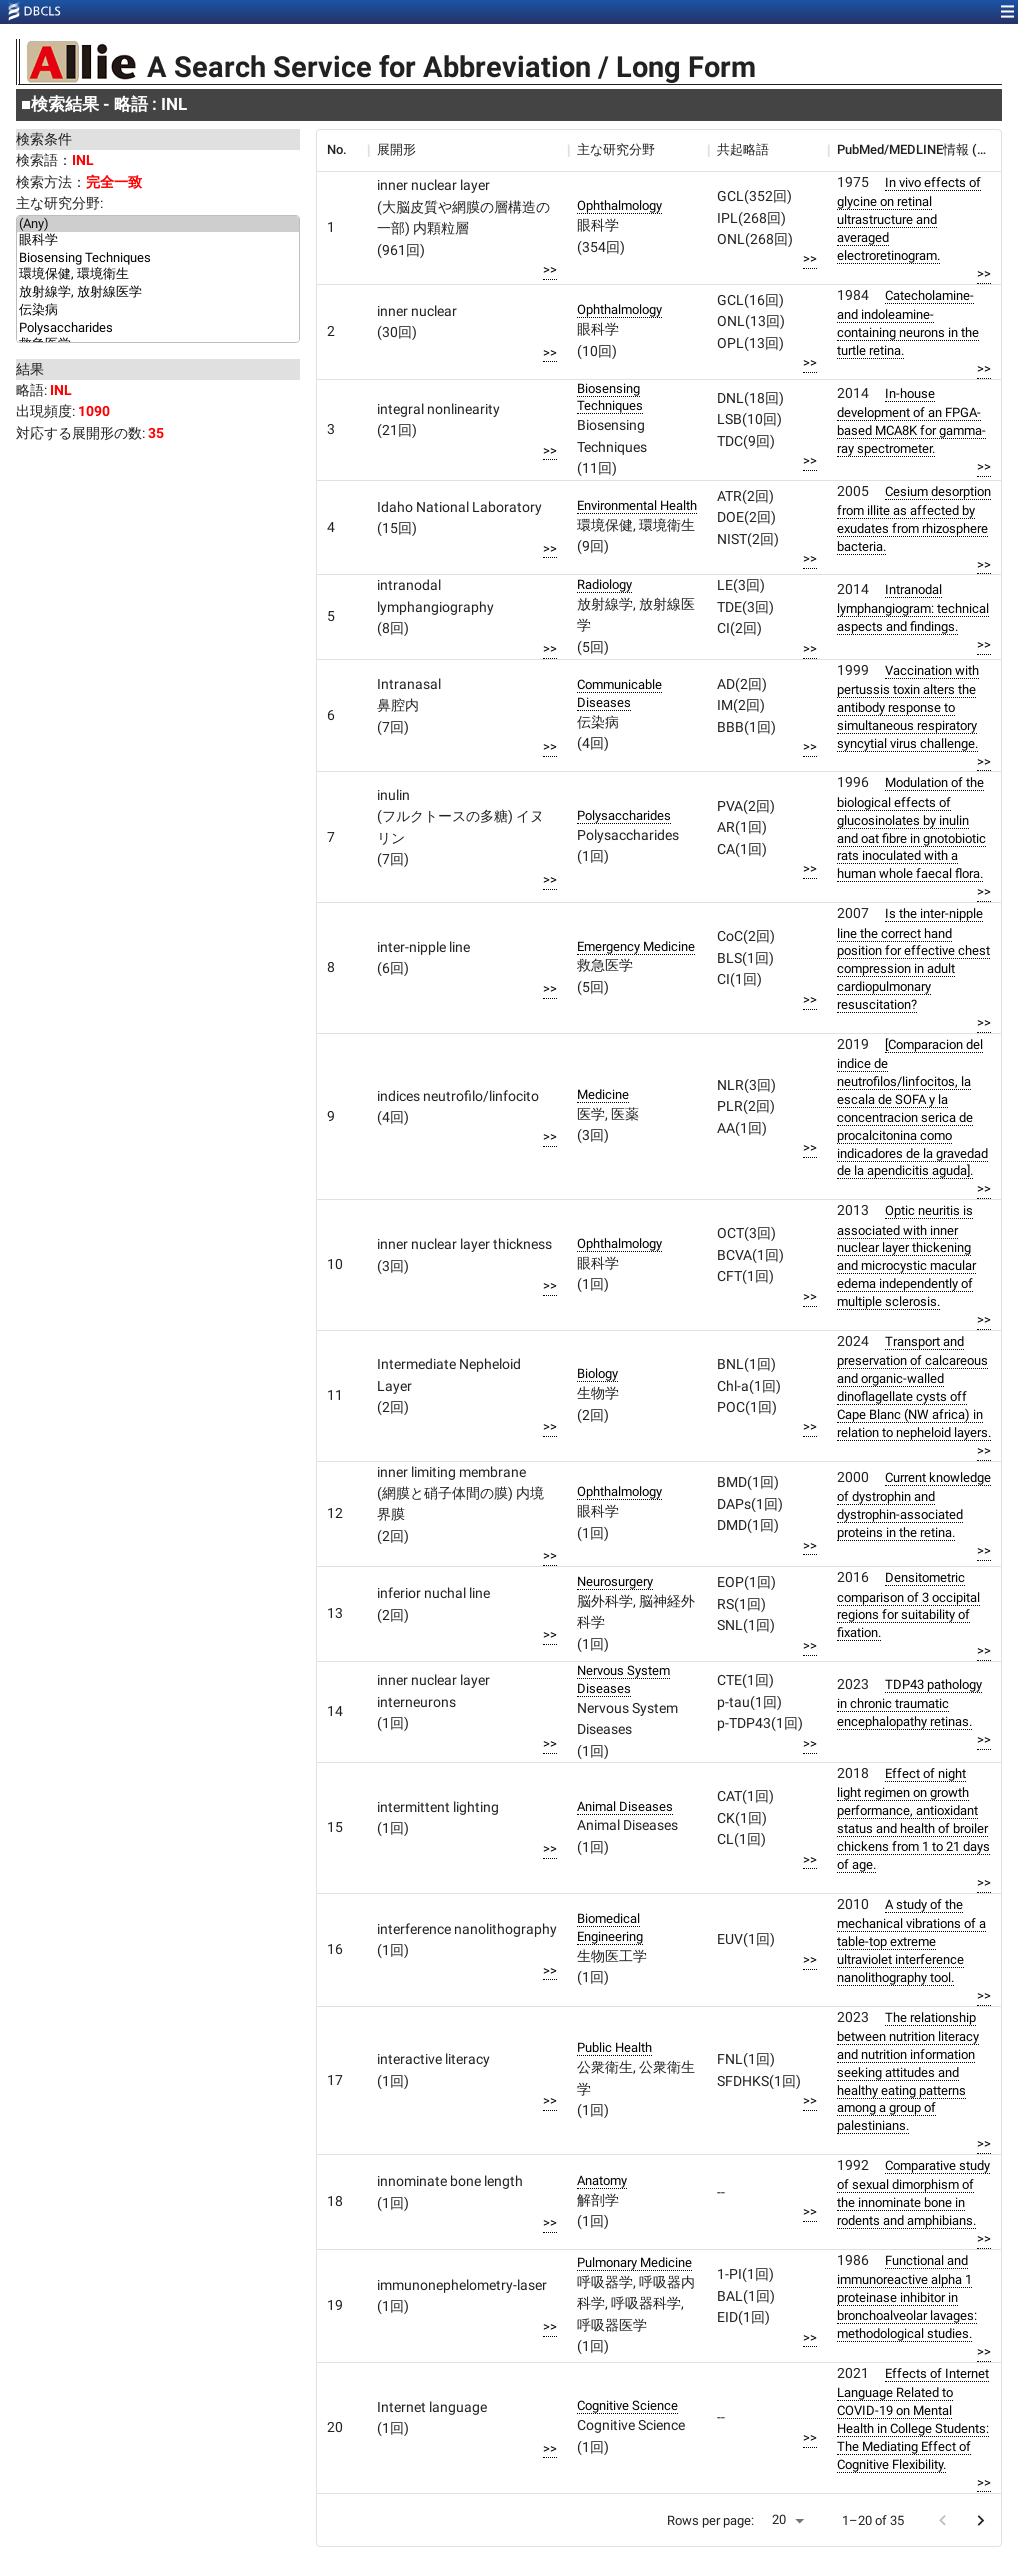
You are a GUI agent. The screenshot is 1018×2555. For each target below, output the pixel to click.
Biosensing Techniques (158, 258)
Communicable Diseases (619, 693)
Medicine (603, 1094)
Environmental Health (637, 505)
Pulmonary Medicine (634, 2262)
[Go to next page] (980, 2520)
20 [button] (779, 2519)
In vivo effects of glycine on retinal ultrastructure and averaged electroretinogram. (909, 219)
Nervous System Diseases (623, 1679)
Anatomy (602, 2180)
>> (550, 269)
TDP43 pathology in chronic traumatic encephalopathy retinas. (909, 1703)
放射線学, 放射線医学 (158, 293)
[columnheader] (342, 150)
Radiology (604, 584)
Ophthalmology (619, 205)
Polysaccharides (158, 328)
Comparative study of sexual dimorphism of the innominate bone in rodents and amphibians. (913, 2193)
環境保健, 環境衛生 (158, 275)
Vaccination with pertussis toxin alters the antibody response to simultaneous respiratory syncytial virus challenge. (908, 707)
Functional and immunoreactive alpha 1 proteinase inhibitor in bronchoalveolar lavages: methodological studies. (907, 2297)
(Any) (158, 224)
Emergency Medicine (636, 946)
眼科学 (158, 241)
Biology (597, 1373)
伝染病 (158, 311)
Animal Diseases (625, 1806)
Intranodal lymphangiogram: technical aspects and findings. (913, 608)
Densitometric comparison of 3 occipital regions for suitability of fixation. (908, 1605)
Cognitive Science (627, 2405)
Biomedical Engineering (610, 1927)
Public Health (614, 2047)
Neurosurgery (615, 1581)
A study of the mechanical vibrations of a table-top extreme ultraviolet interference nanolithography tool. (911, 1941)
